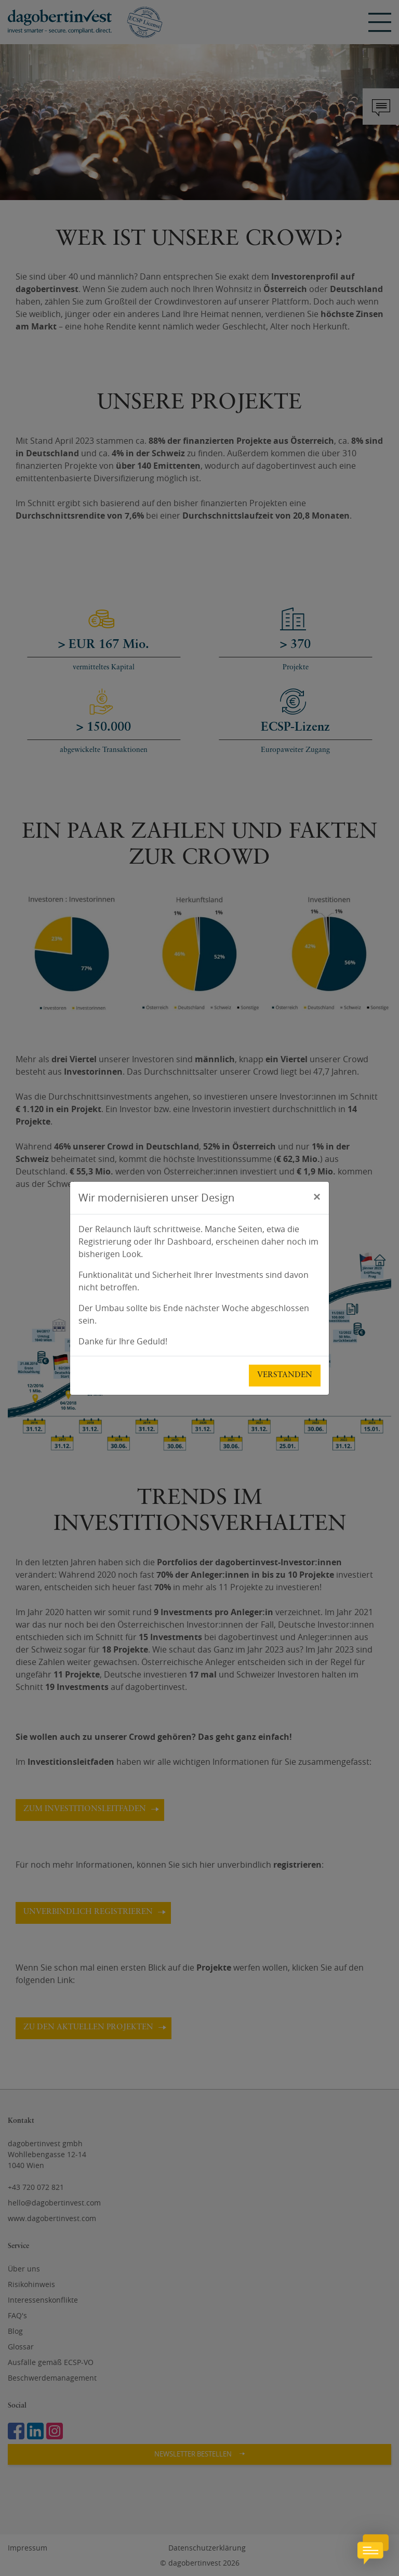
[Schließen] (317, 1196)
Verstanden (284, 1375)
